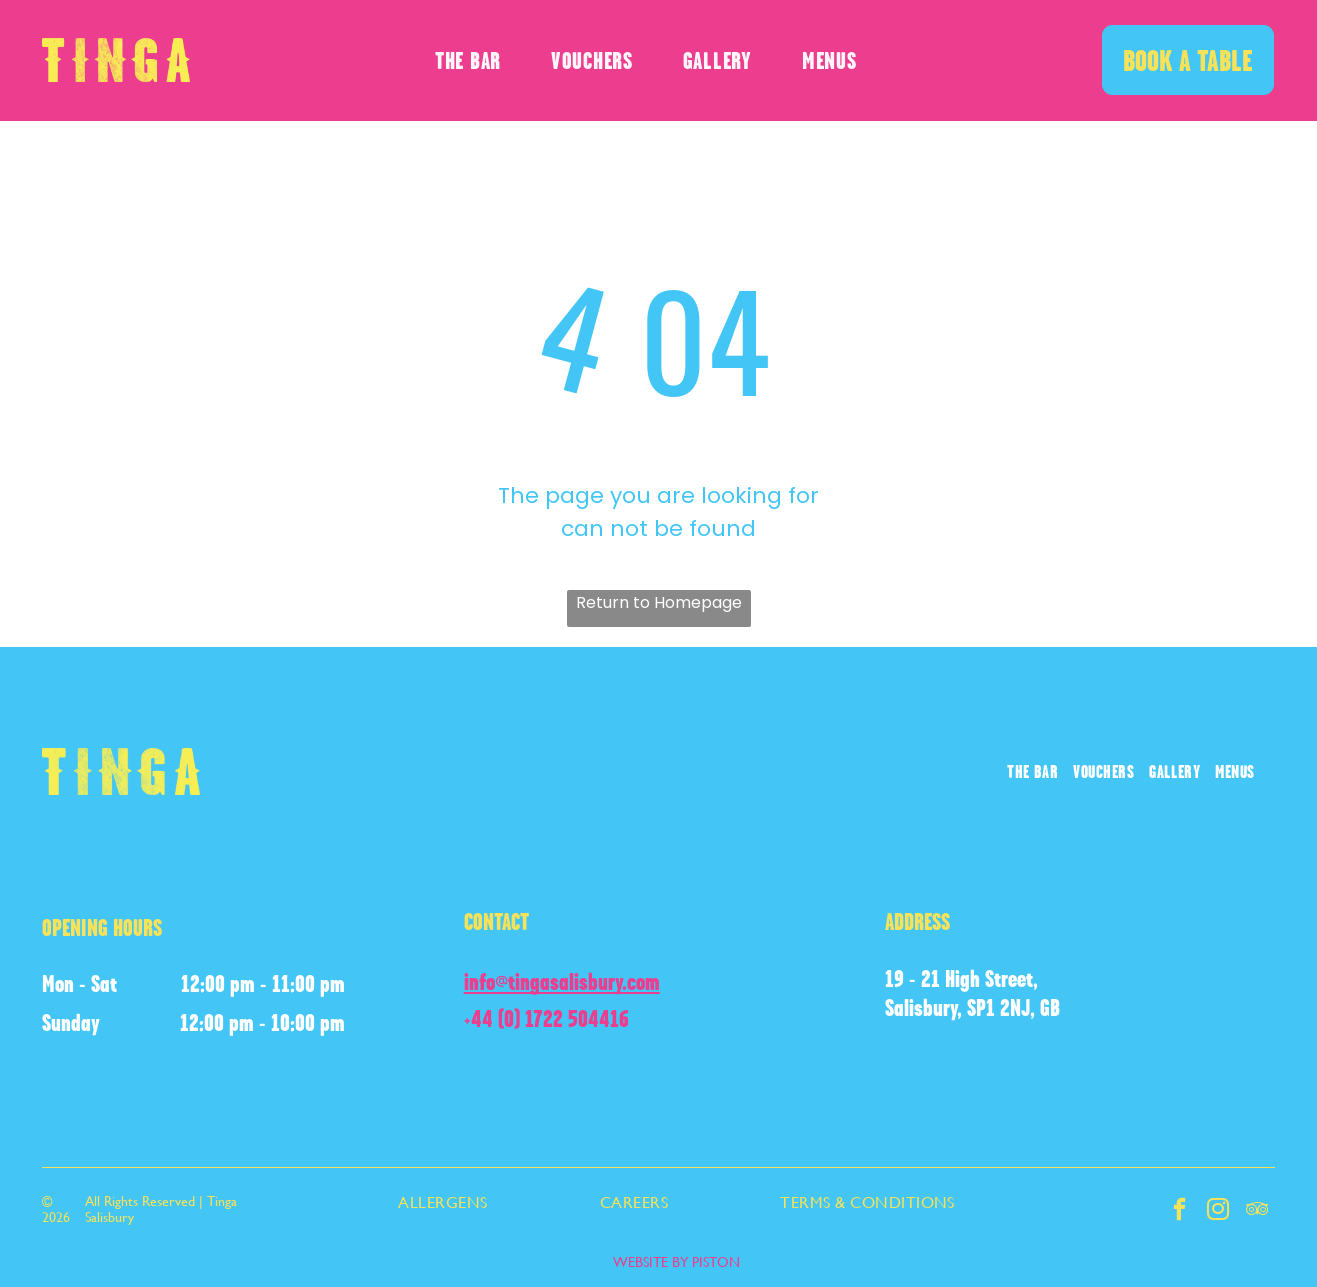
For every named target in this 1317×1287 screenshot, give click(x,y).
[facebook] (1176, 1213)
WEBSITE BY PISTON (676, 1262)
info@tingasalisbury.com (562, 981)
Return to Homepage (659, 602)
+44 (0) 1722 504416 (546, 1018)
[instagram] (1216, 1213)
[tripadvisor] (1256, 1213)
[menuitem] (468, 60)
